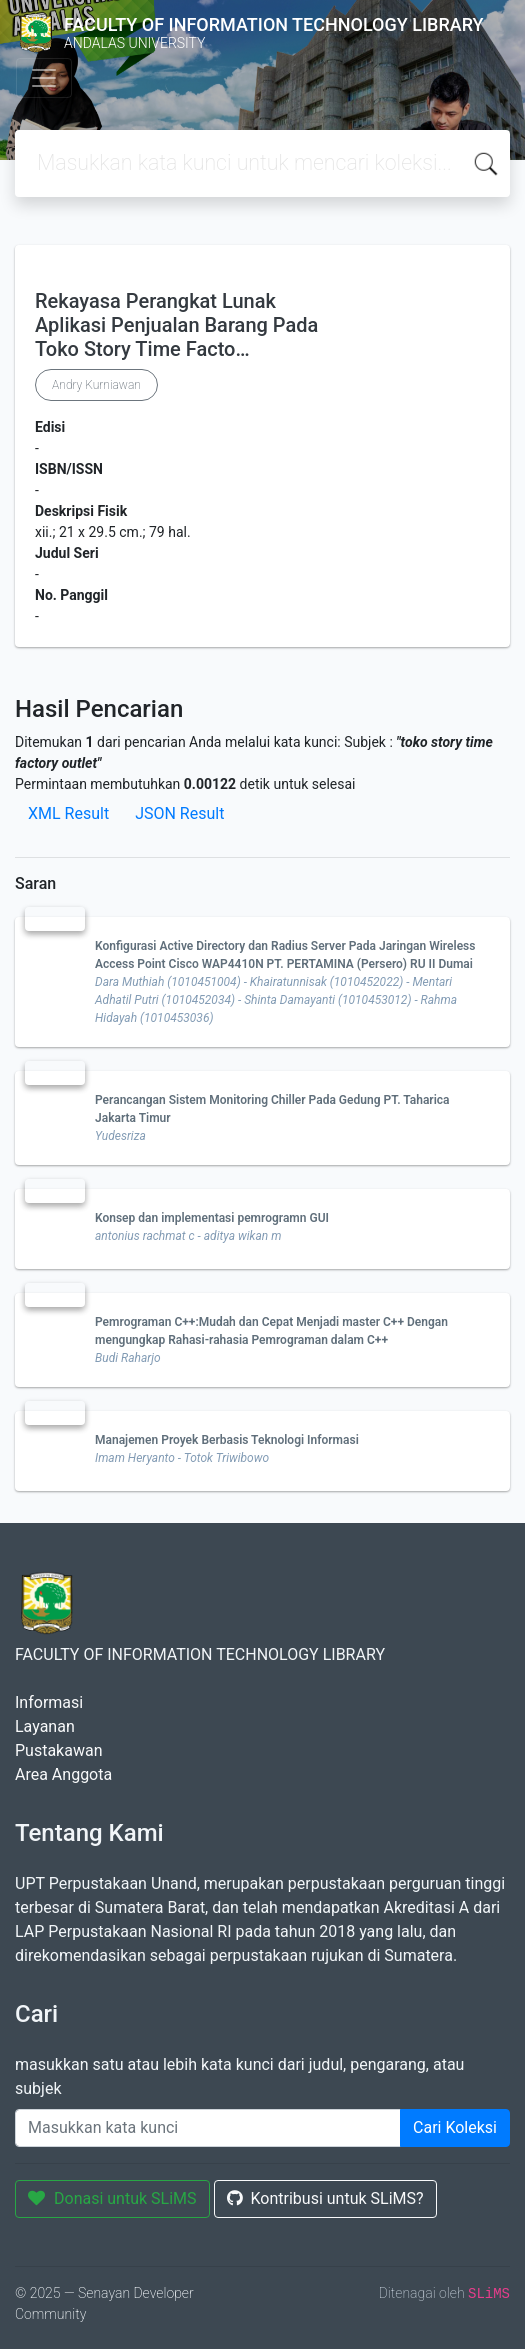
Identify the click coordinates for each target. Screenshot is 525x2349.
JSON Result (179, 813)
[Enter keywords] (208, 2128)
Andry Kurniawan (96, 385)
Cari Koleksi (455, 2127)
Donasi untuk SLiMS (112, 2198)
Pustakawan (58, 1750)
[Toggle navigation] (44, 78)
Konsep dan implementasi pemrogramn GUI (212, 1218)
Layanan (45, 1726)
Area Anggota (63, 1774)
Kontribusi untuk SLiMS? (325, 2198)
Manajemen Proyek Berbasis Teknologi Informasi (227, 1440)
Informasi (49, 1702)
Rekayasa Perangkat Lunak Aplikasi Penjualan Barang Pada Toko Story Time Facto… (176, 325)
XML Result (68, 813)
